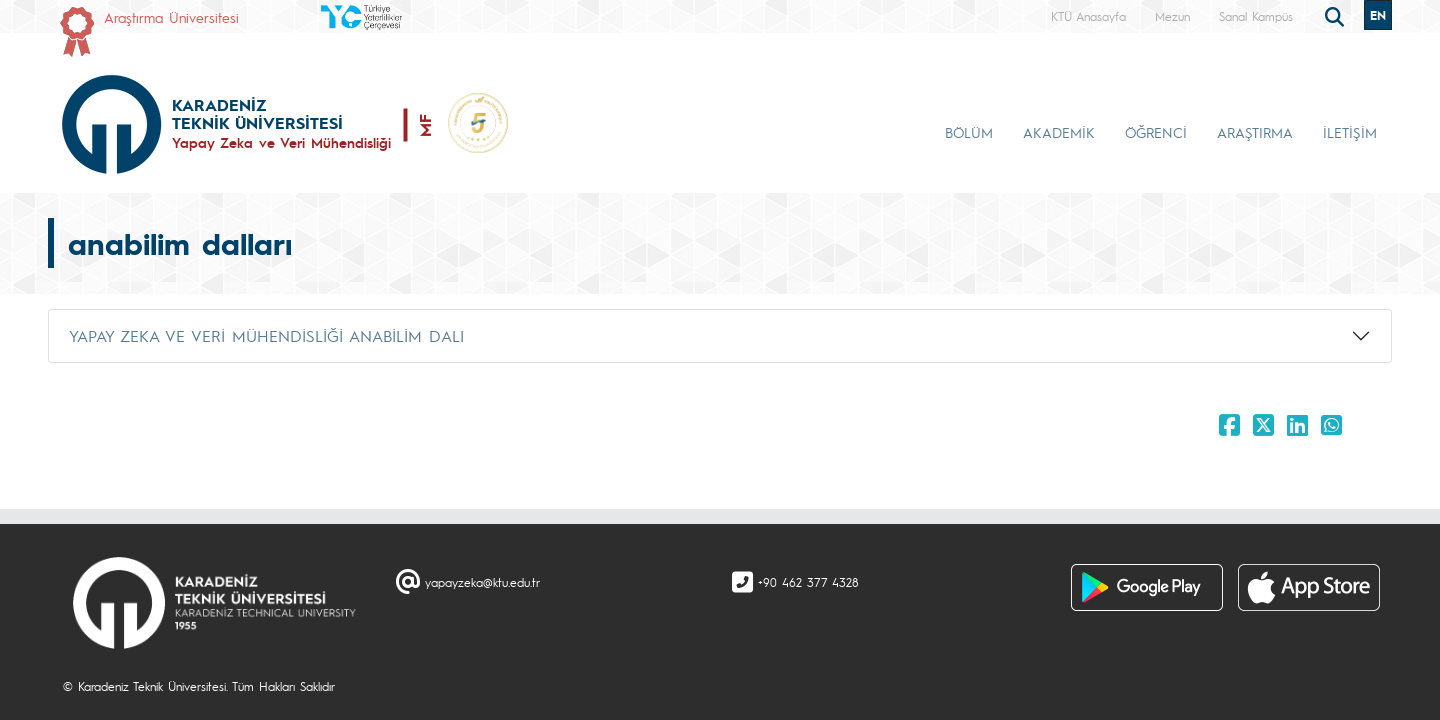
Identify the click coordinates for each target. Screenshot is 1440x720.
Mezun (1172, 16)
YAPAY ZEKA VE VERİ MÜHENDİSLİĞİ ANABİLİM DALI (266, 335)
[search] (1337, 15)
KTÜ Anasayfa (1088, 16)
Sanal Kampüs (1256, 16)
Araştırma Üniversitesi (171, 17)
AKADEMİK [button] (1059, 132)
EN (1378, 15)
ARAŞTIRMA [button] (1255, 132)
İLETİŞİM (1350, 132)
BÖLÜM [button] (969, 132)
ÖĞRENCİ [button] (1156, 132)
